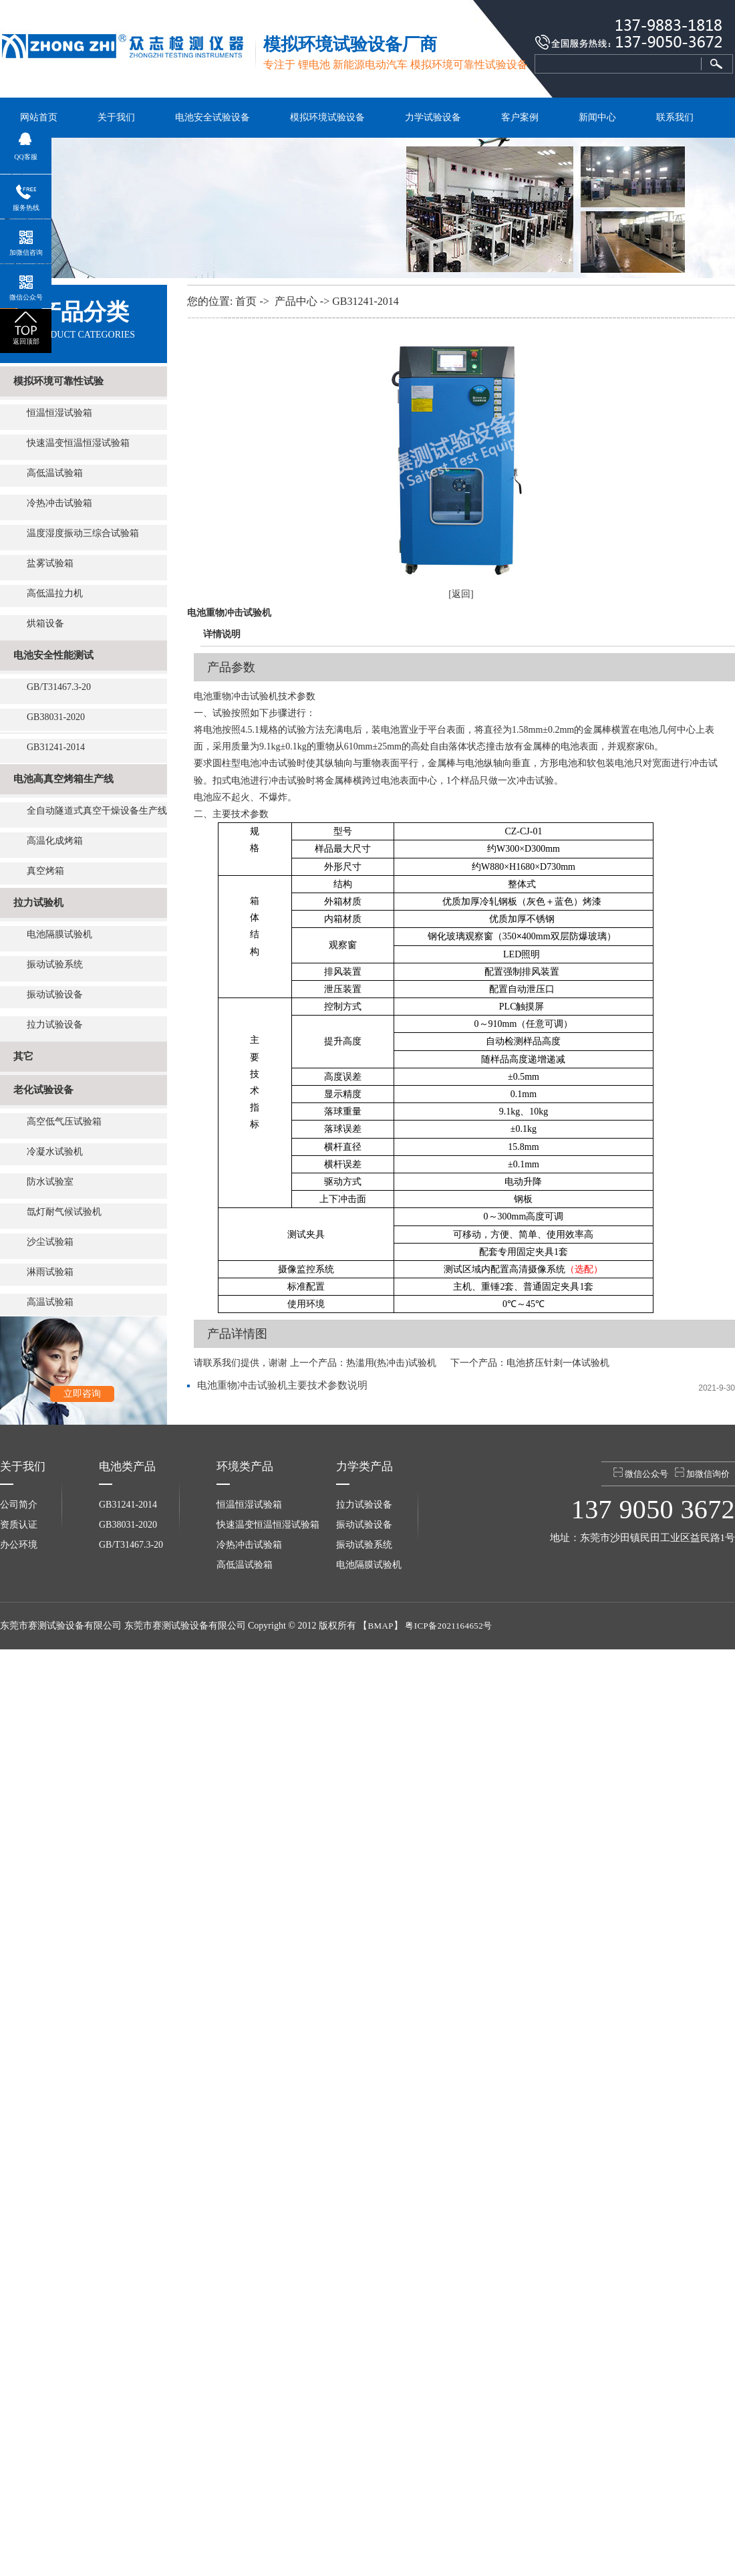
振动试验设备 (55, 994)
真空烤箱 (45, 871)
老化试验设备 (43, 1089)
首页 (246, 301)
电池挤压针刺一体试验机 (557, 1363)
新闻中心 (597, 117)
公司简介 (18, 1505)
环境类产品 (244, 1466)
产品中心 (296, 301)
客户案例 (520, 117)
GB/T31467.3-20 (59, 687)
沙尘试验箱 (50, 1242)
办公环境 (18, 1545)
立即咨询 (82, 1394)
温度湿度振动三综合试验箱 (83, 533)
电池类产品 (127, 1466)
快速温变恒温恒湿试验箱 (78, 443)
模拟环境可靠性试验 (58, 381)
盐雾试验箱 (50, 563)
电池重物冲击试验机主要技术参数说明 (282, 1385)
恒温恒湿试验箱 (59, 413)
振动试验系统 (55, 964)
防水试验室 (50, 1182)
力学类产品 (364, 1466)
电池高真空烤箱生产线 (63, 779)
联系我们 (675, 117)
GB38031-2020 (56, 717)
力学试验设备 (433, 117)
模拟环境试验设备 (327, 117)
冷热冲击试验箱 (59, 503)
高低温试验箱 (55, 473)
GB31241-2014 (56, 747)
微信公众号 (640, 1473)
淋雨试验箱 (50, 1272)
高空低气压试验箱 (64, 1122)
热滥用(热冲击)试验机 (391, 1363)
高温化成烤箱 (55, 841)
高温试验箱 (50, 1302)
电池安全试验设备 (212, 117)
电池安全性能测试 (53, 655)
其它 (23, 1056)
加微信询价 (702, 1473)
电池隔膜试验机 (59, 934)
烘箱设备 (45, 623)
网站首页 (38, 117)
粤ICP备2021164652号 (448, 1626)
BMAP (380, 1626)
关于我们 (116, 117)
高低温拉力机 (55, 593)
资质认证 (18, 1525)
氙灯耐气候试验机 (64, 1212)
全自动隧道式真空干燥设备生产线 (97, 811)
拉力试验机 (38, 902)
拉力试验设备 (55, 1025)
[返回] (460, 594)
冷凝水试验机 (55, 1152)
